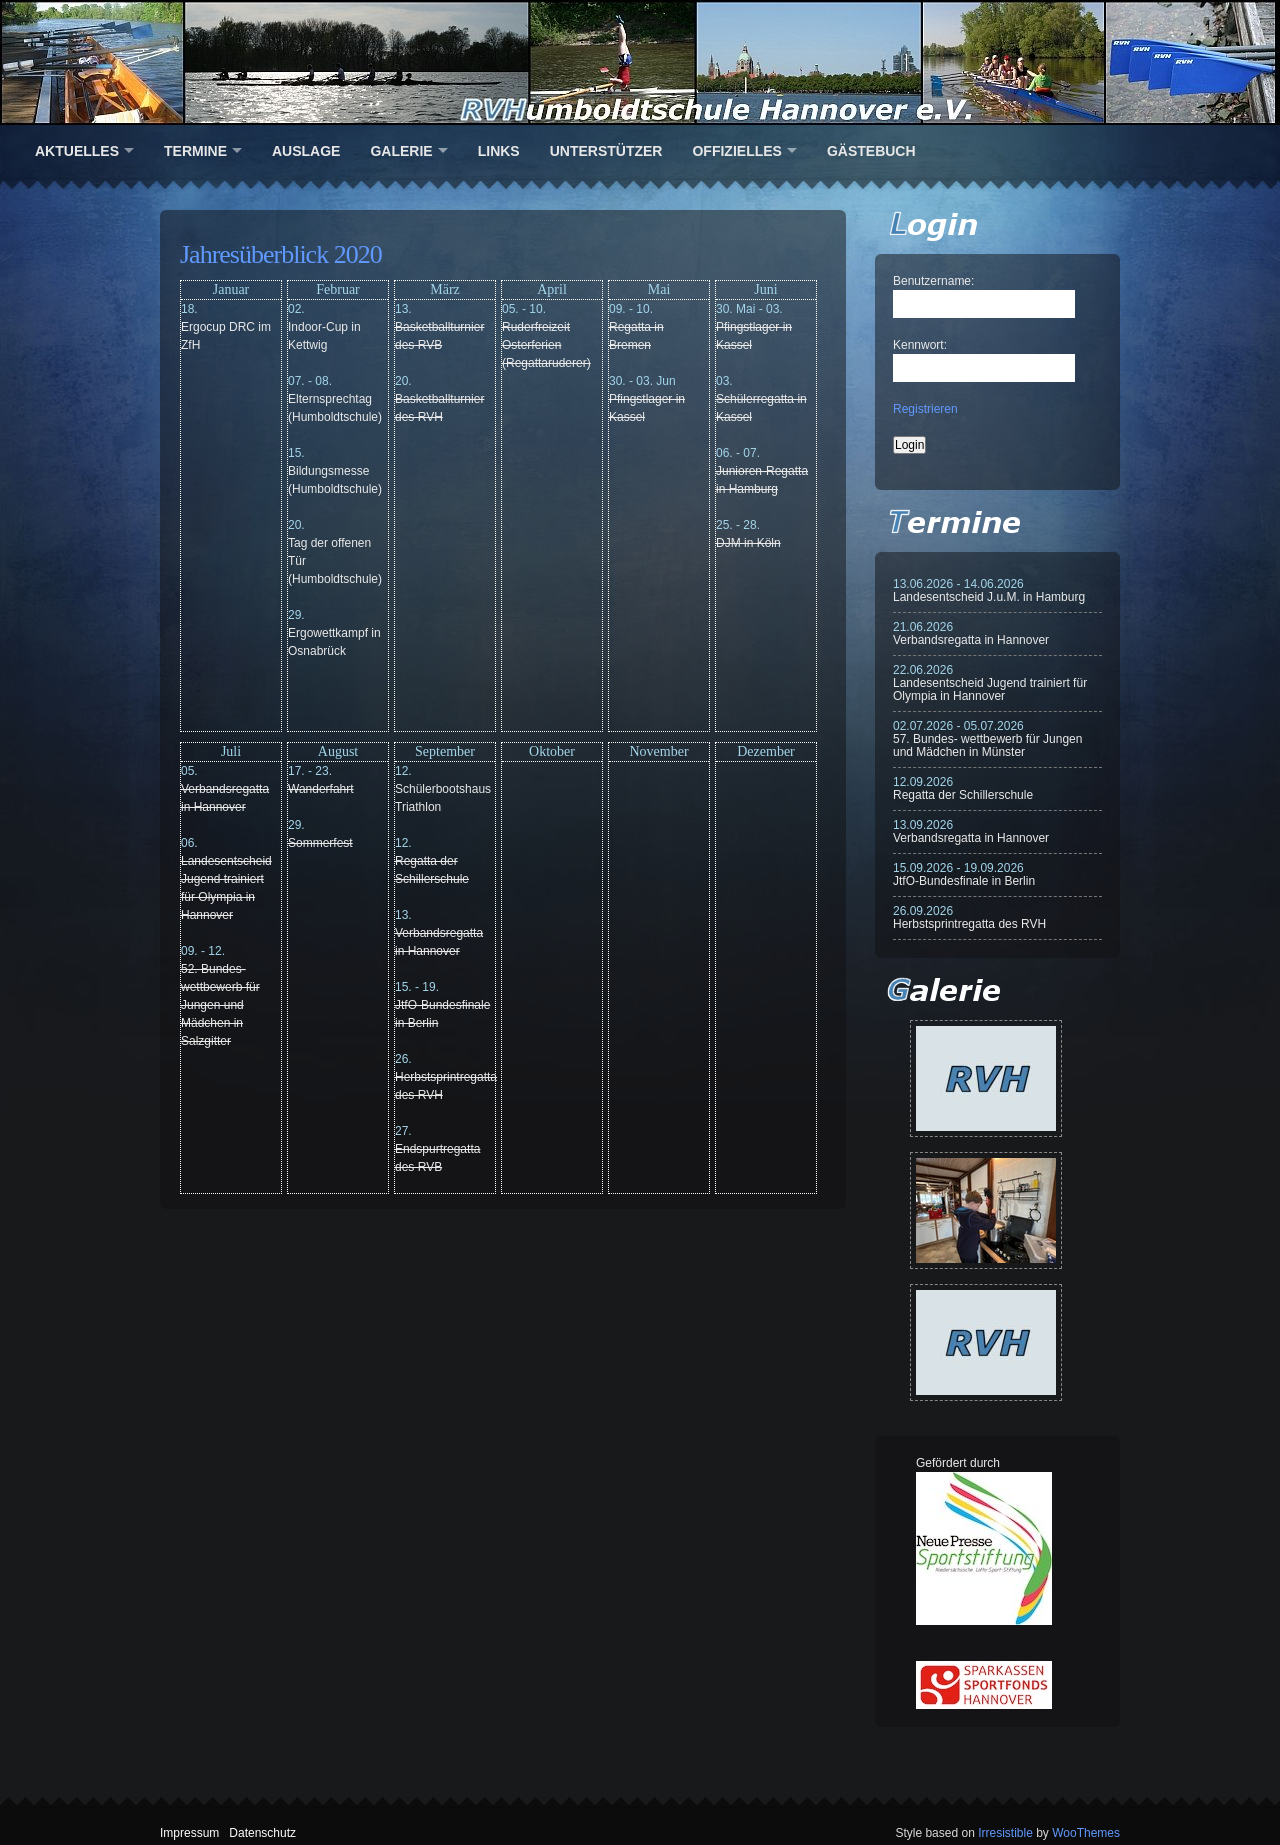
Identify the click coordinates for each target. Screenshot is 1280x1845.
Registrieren (925, 409)
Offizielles (736, 151)
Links (499, 151)
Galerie (401, 151)
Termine (195, 151)
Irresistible (1005, 1833)
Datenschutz (262, 1833)
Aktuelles (77, 151)
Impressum (189, 1833)
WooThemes (1086, 1833)
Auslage (306, 151)
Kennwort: (920, 345)
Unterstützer (606, 151)
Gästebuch (871, 151)
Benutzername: (933, 281)
